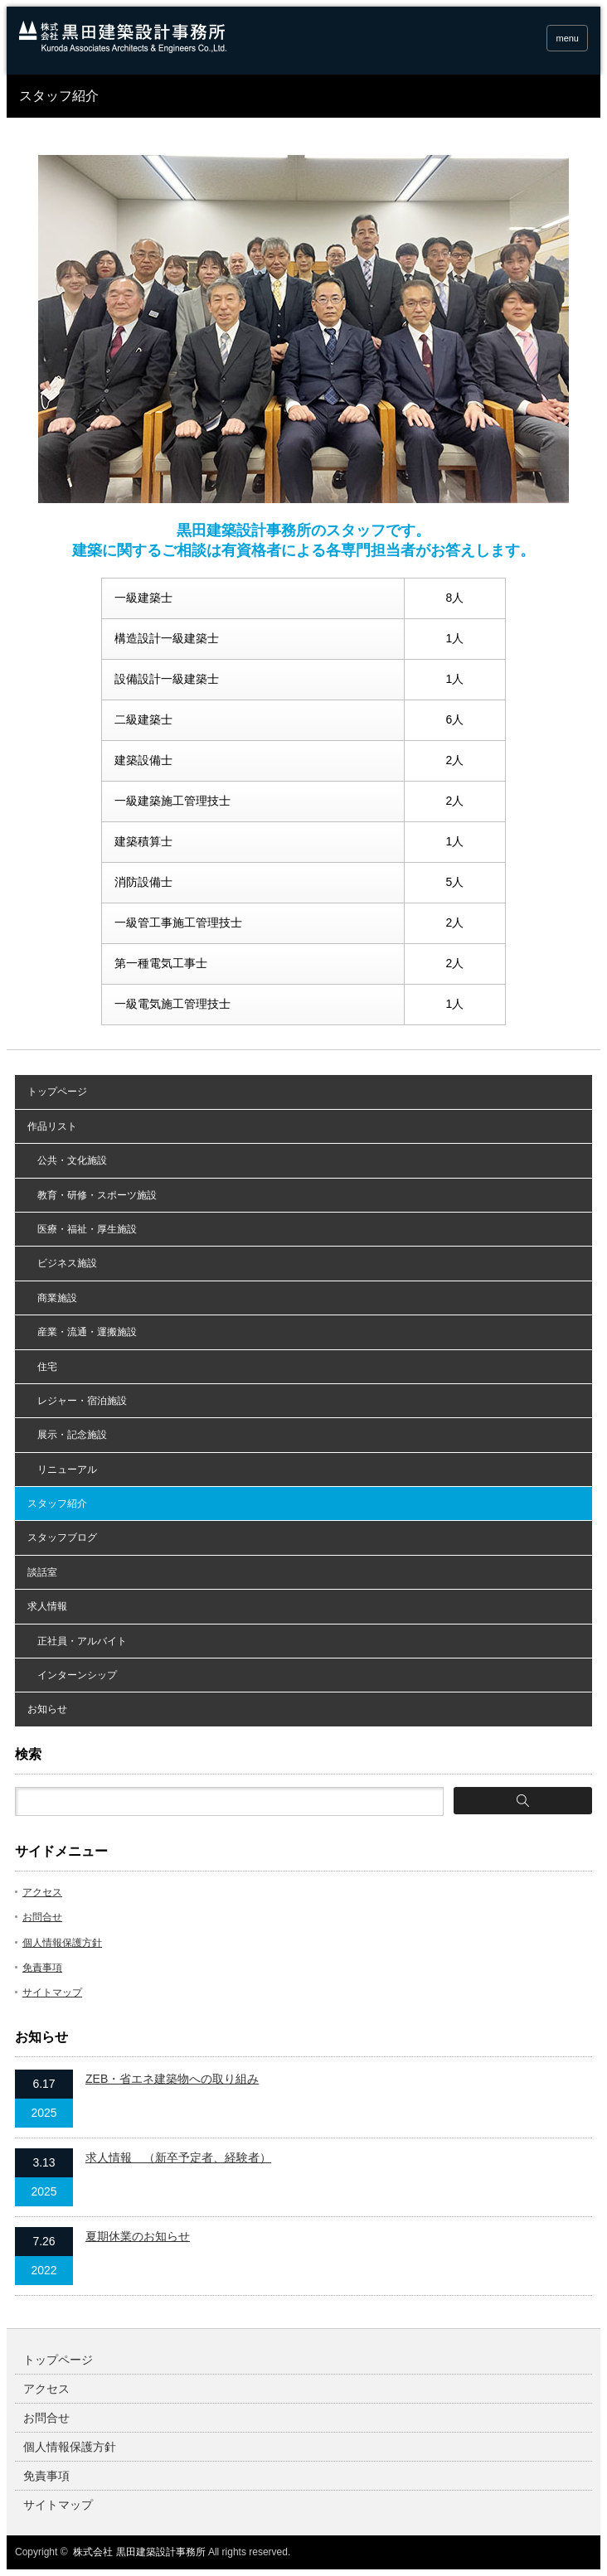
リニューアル (62, 1469)
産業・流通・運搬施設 (82, 1332)
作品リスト (52, 1126)
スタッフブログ (62, 1537)
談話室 (42, 1572)
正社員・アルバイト (77, 1641)
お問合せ (42, 1917)
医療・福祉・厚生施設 (82, 1229)
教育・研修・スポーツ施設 (92, 1195)
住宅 (42, 1367)
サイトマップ (52, 1992)
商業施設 (52, 1298)
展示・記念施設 (67, 1435)
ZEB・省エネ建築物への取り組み (172, 2078)
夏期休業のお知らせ (137, 2236)
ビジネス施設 (62, 1263)
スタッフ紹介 (57, 1503)
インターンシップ (72, 1675)
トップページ (57, 1091)
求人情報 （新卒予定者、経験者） (178, 2157)
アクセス (42, 1892)
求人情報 (47, 1606)
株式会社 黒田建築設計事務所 (139, 2552)
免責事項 (42, 1967)
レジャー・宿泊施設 (77, 1401)
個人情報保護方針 (62, 1943)
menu (567, 38)
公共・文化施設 (67, 1160)
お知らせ (47, 1709)
